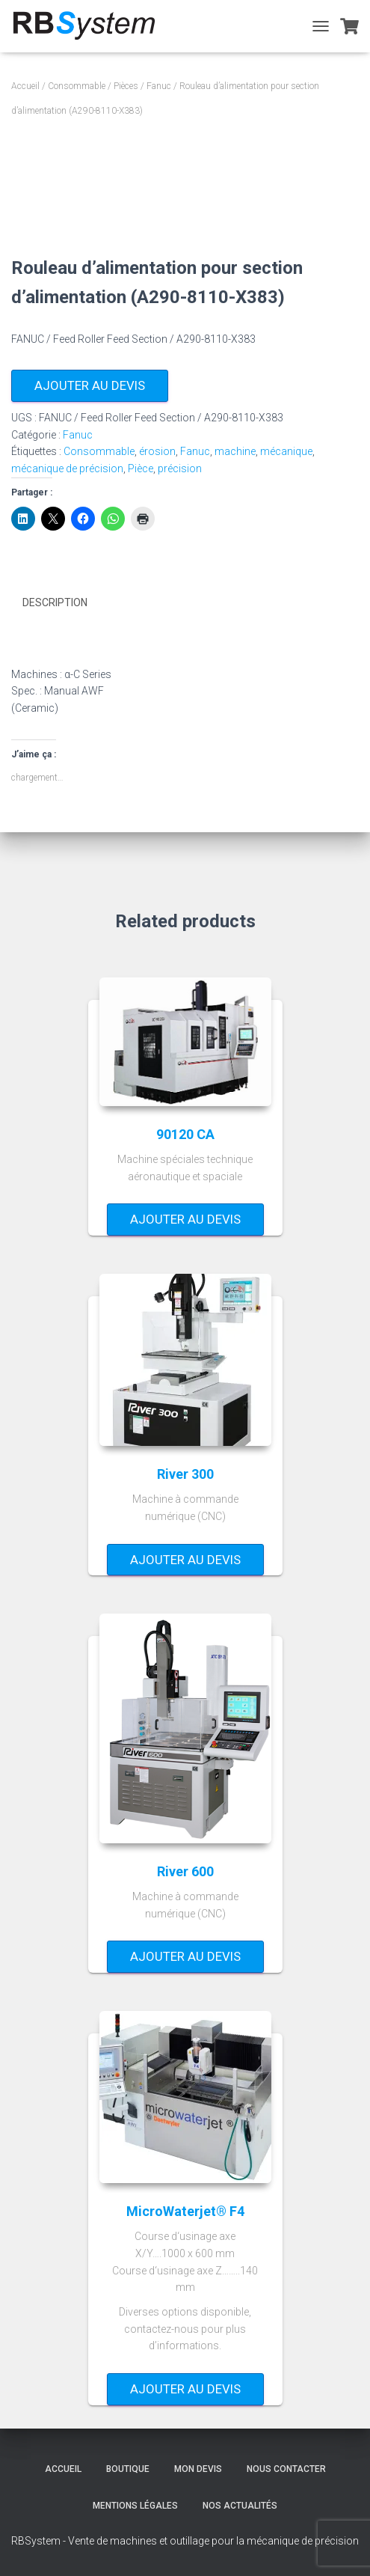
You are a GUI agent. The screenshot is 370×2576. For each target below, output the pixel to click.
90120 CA (185, 1133)
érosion (157, 451)
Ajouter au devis (89, 385)
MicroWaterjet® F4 (185, 2211)
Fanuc (159, 86)
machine (235, 451)
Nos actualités (240, 2505)
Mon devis (198, 2469)
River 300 (185, 1473)
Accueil (25, 86)
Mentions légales (135, 2505)
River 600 (185, 1870)
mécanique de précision (67, 468)
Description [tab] (54, 602)
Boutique (127, 2469)
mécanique (286, 451)
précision (180, 468)
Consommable (76, 86)
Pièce (140, 468)
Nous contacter (286, 2469)
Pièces (126, 86)
